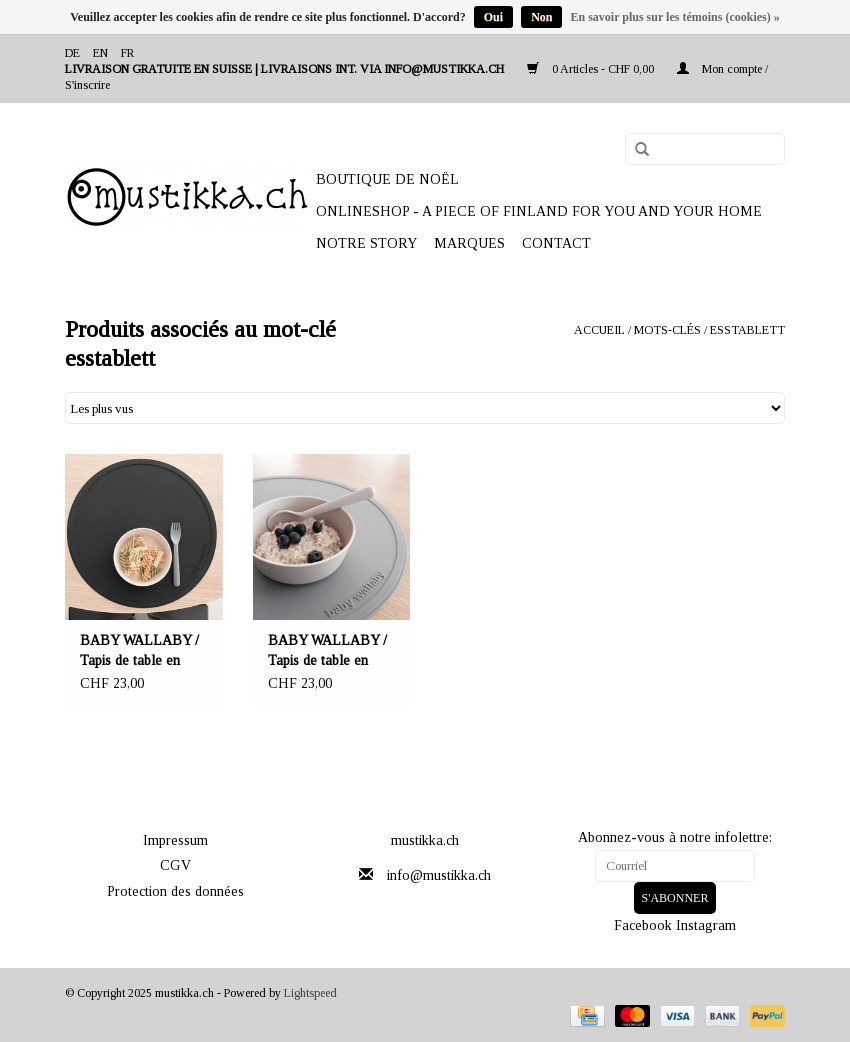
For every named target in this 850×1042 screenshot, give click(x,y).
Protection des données (175, 891)
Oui (493, 17)
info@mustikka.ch (439, 875)
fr (127, 53)
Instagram (706, 925)
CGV (175, 865)
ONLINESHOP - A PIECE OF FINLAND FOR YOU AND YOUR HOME (539, 211)
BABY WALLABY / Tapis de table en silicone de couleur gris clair (327, 652)
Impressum (175, 840)
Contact (556, 243)
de (72, 53)
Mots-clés (667, 330)
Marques (469, 243)
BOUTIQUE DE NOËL (387, 179)
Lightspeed (310, 993)
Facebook (643, 925)
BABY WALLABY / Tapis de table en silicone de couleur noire (139, 652)
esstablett (747, 330)
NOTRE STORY (366, 243)
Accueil (599, 330)
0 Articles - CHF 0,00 (592, 69)
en (100, 53)
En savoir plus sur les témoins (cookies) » (674, 17)
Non (541, 17)
